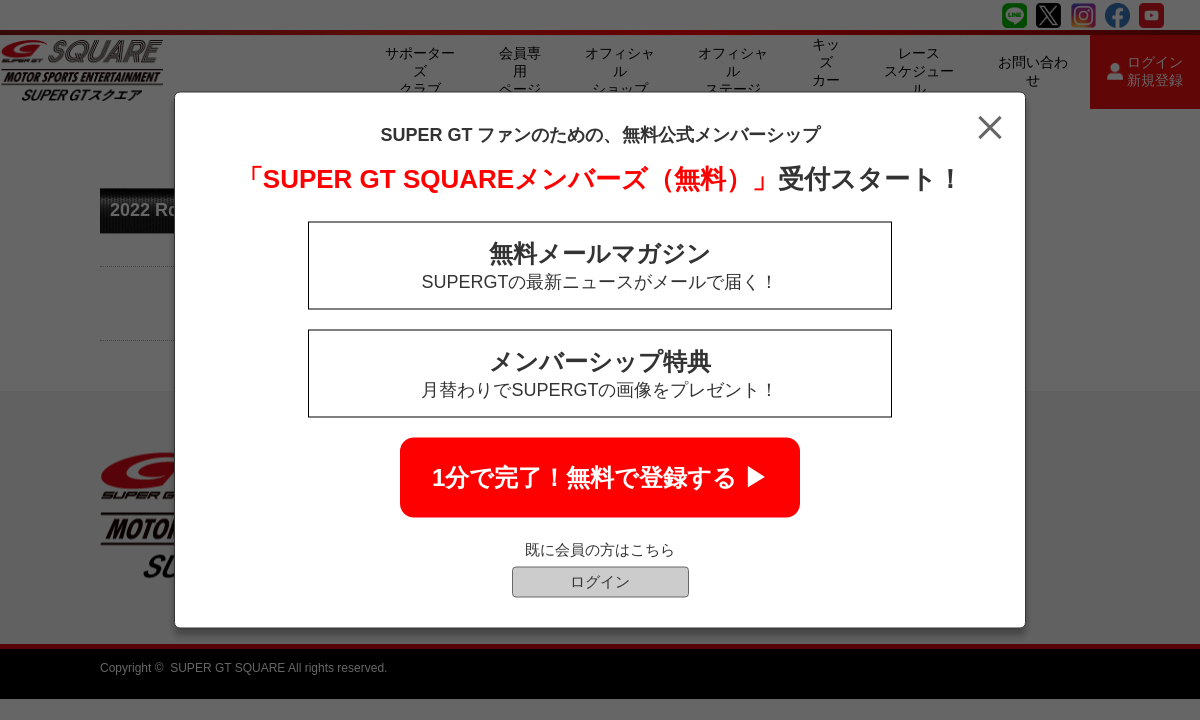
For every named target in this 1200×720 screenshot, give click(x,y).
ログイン (600, 581)
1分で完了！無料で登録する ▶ (600, 477)
